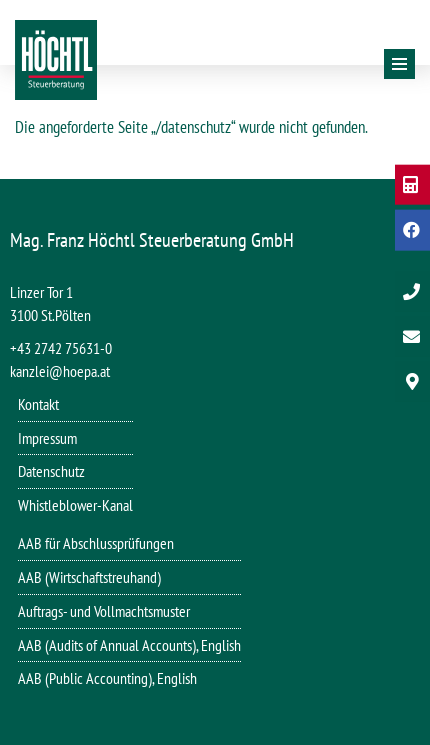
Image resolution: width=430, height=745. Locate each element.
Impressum (47, 438)
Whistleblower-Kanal (75, 505)
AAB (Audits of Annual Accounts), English (129, 645)
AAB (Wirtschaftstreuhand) (89, 577)
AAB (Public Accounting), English (107, 678)
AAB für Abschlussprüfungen (96, 543)
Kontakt (38, 404)
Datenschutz (51, 471)
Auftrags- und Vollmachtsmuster (104, 611)
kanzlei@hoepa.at (60, 371)
